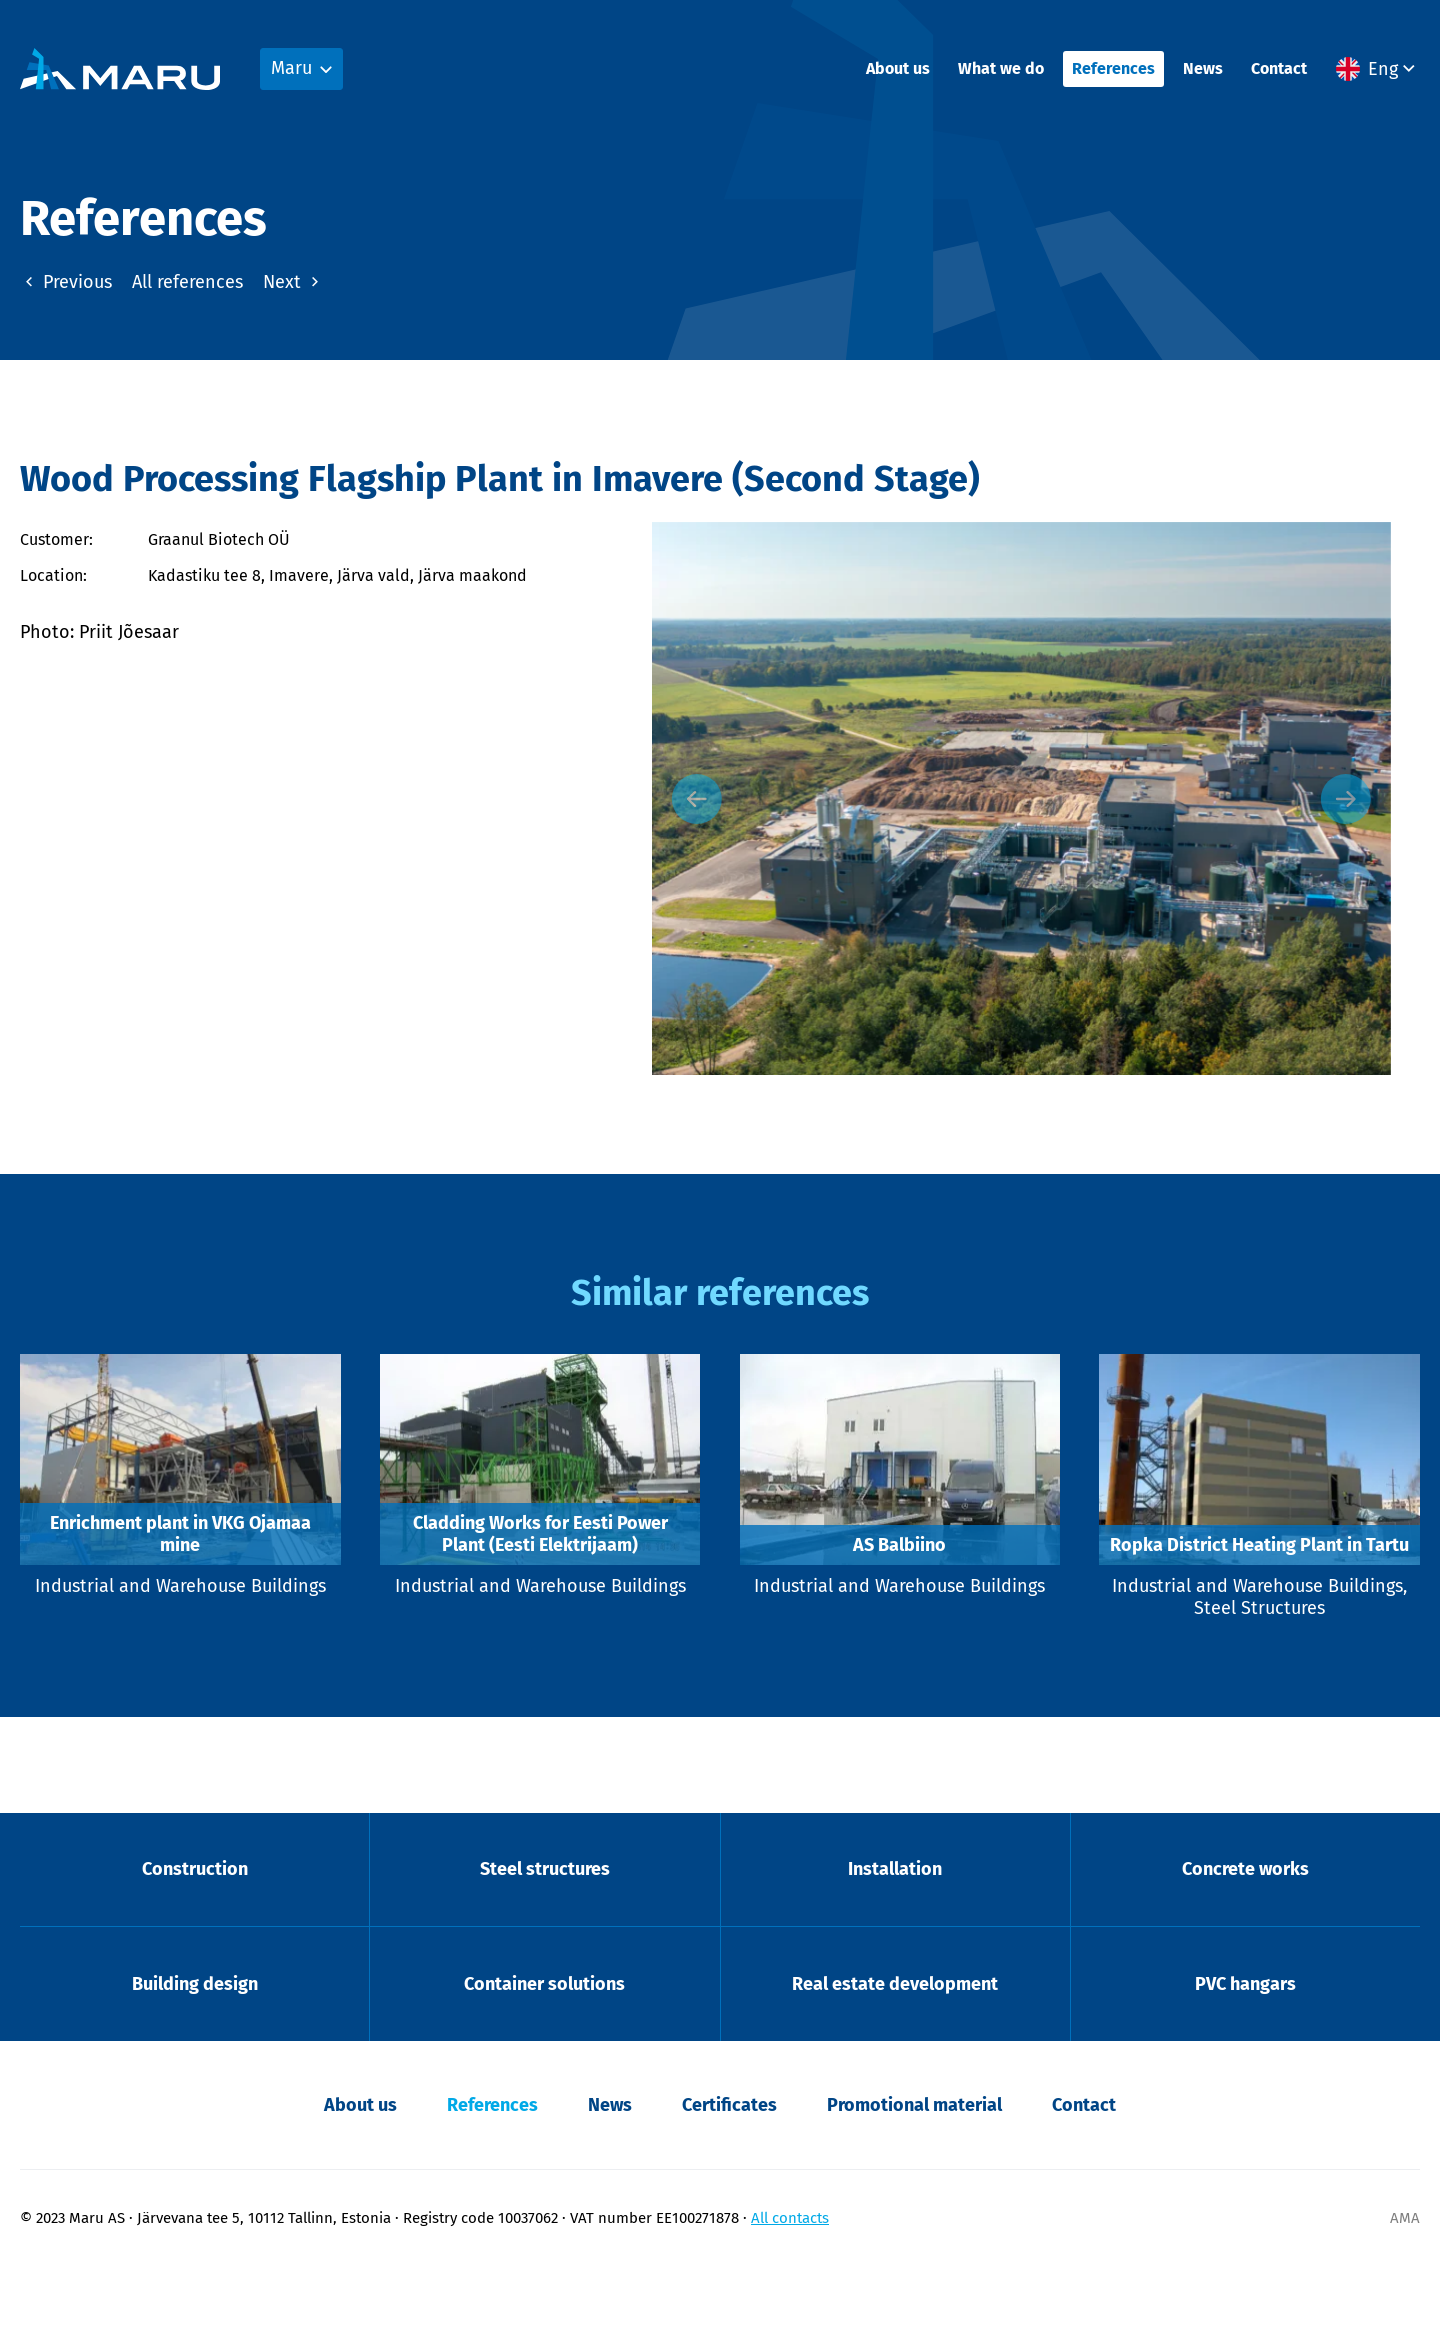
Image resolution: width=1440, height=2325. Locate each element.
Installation (895, 1926)
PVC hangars (1245, 2042)
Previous (66, 281)
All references (187, 281)
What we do (1001, 70)
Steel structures (545, 1926)
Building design (195, 2042)
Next (293, 281)
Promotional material (914, 2163)
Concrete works (1245, 1926)
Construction (195, 1926)
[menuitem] (1378, 71)
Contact (1279, 70)
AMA (1405, 2276)
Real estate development (895, 2042)
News (1203, 70)
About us (898, 70)
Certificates (729, 2163)
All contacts (790, 2276)
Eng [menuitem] (1383, 71)
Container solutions (544, 2042)
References (1113, 70)
